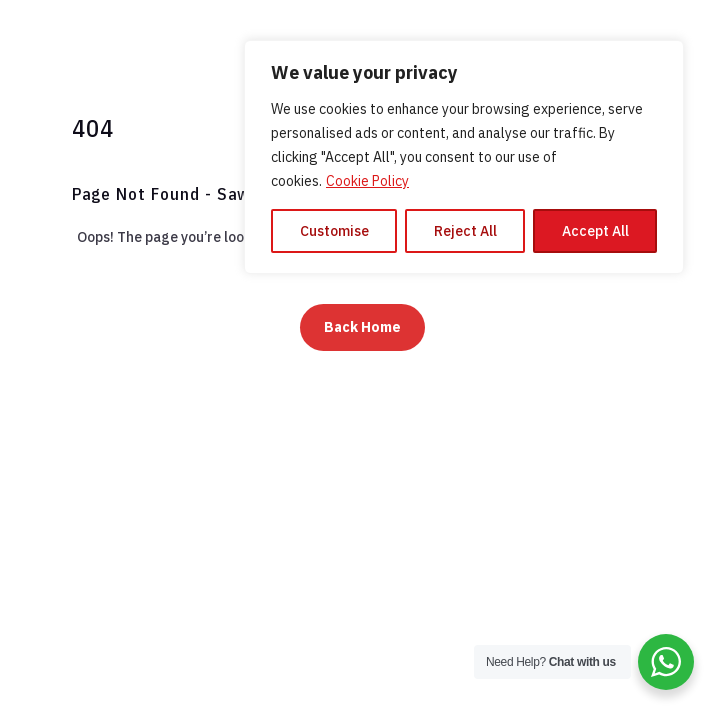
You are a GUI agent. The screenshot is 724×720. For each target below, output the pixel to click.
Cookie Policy (367, 181)
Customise (334, 231)
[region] (464, 157)
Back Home (362, 327)
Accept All (595, 231)
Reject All (465, 231)
